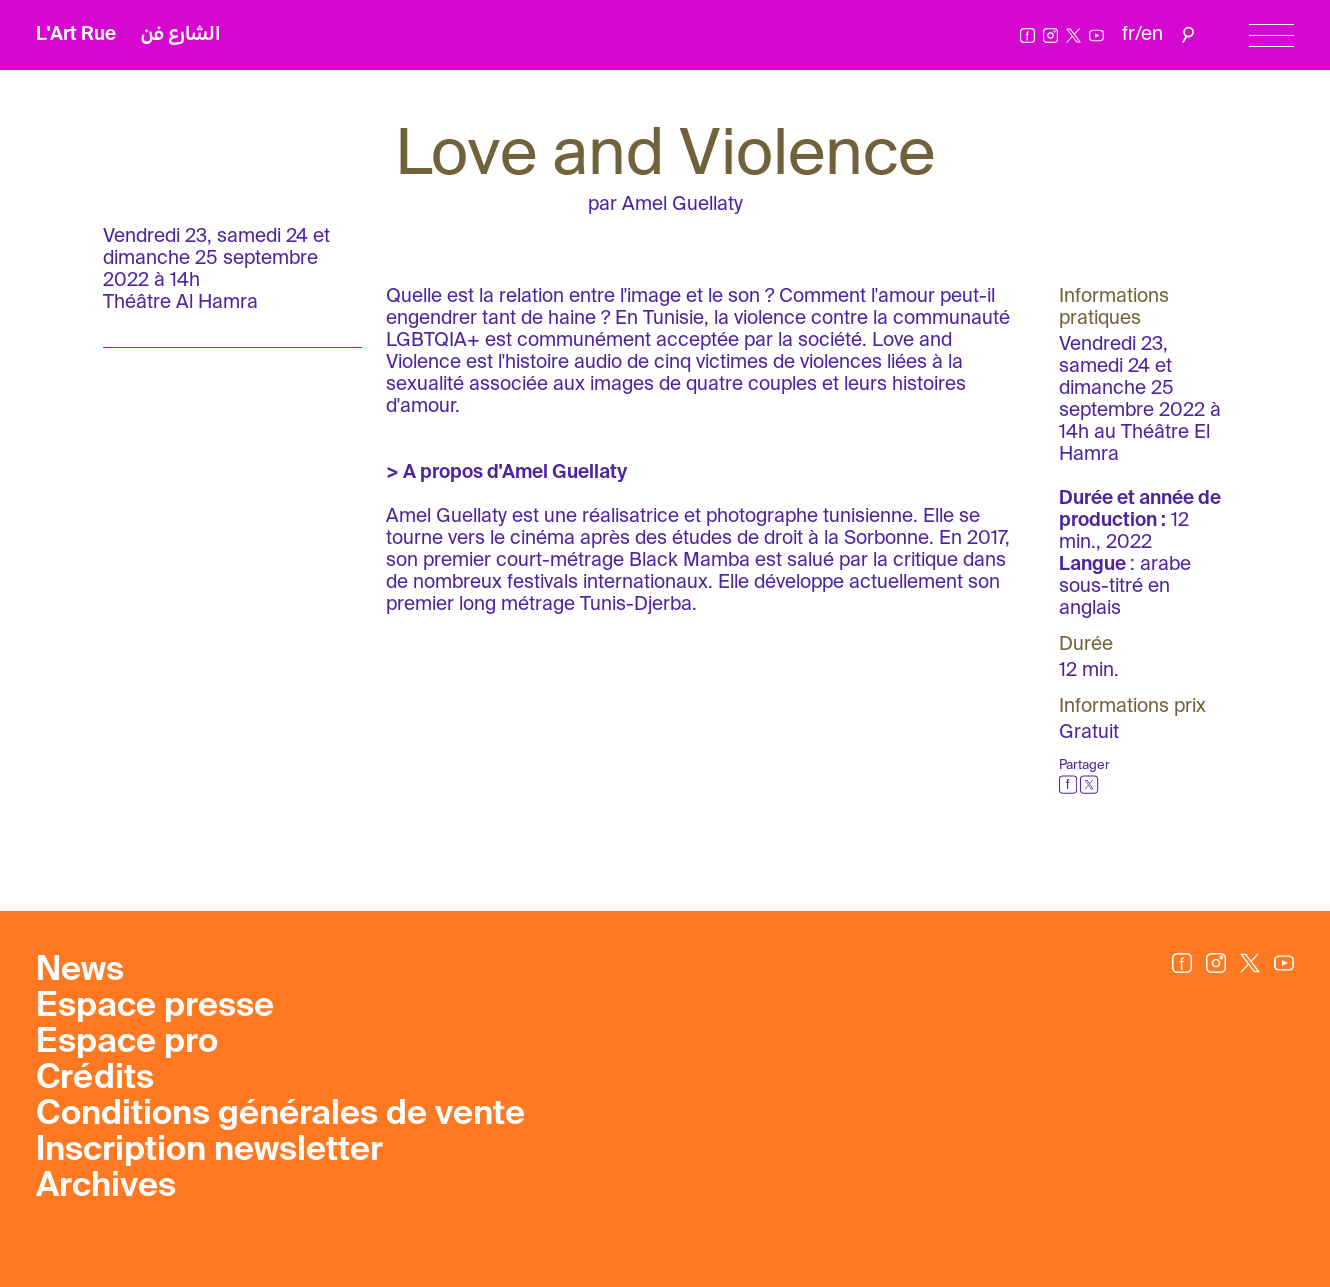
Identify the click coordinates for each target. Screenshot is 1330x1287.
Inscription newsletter (209, 1151)
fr (1128, 34)
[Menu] (1271, 35)
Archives (106, 1187)
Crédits (95, 1079)
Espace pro (127, 1043)
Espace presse (155, 1007)
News (80, 971)
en (1152, 34)
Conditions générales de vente (280, 1115)
